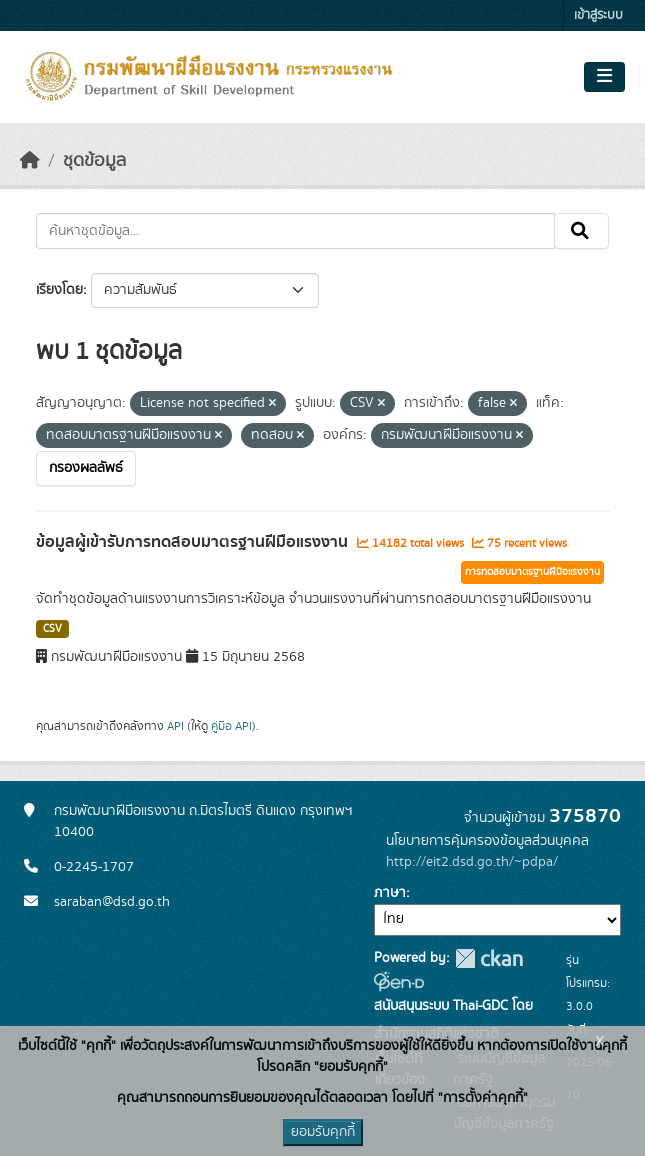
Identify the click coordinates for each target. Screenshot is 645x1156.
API (175, 726)
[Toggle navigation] (604, 77)
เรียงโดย (59, 290)
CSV (52, 629)
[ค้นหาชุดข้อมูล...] (295, 231)
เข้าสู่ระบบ (598, 15)
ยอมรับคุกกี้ (323, 1132)
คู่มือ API (231, 726)
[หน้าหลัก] (30, 161)
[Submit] (581, 231)
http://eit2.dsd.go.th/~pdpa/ (472, 862)
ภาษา (390, 893)
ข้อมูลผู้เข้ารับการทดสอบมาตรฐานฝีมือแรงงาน (194, 542)
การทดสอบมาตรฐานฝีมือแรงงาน (532, 572)
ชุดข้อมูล (94, 161)
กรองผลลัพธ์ (86, 468)
